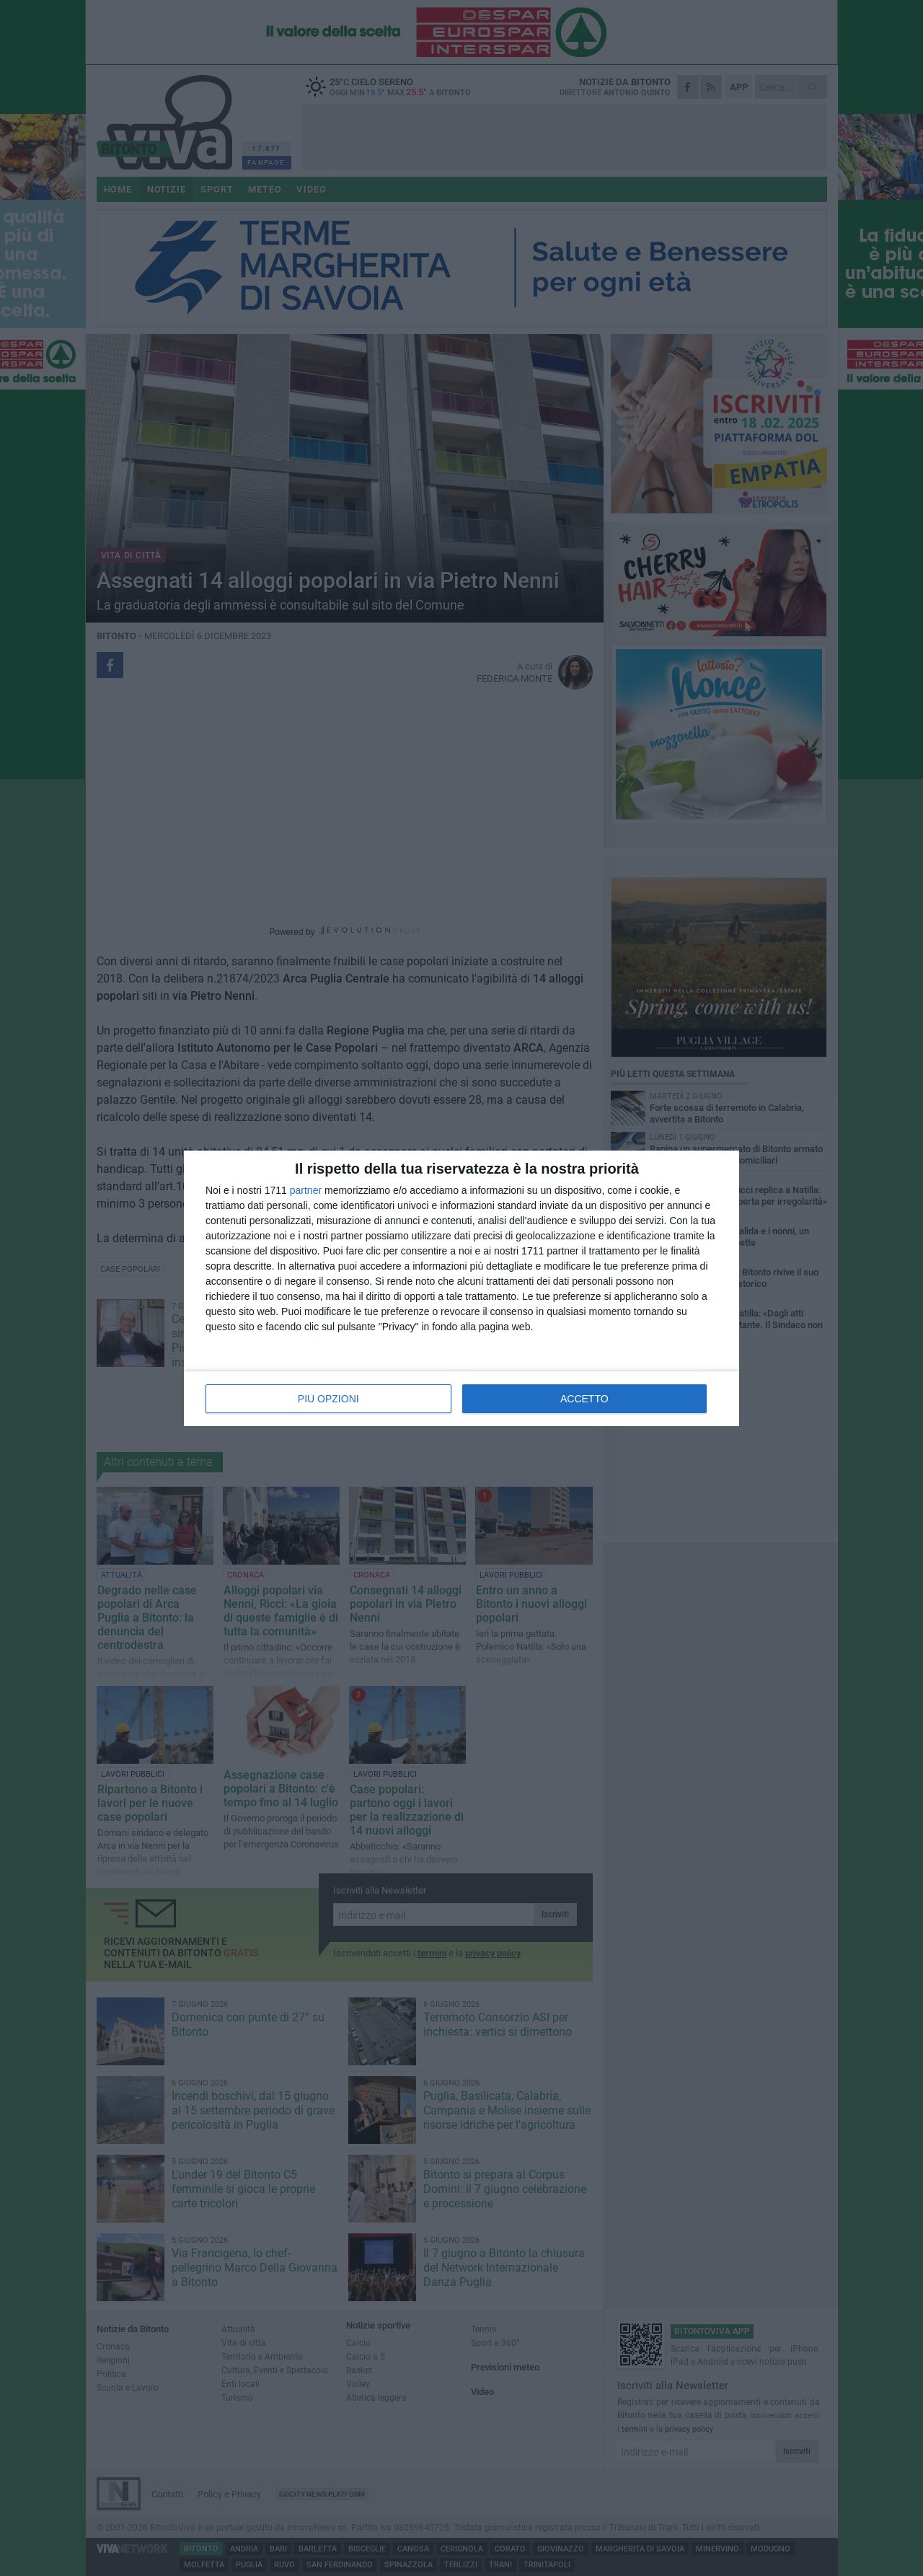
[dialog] (461, 1288)
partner (306, 1190)
